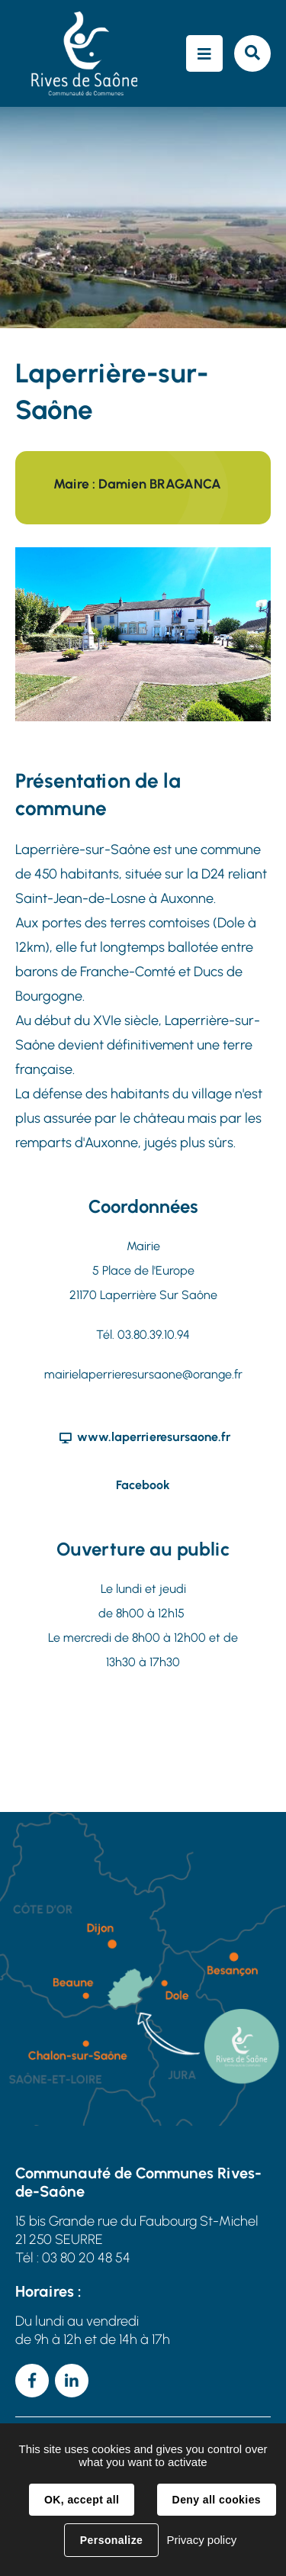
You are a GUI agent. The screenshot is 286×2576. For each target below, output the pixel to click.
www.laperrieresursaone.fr (153, 1437)
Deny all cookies (216, 2500)
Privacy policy (201, 2539)
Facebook (143, 1485)
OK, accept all (81, 2500)
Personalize (111, 2540)
